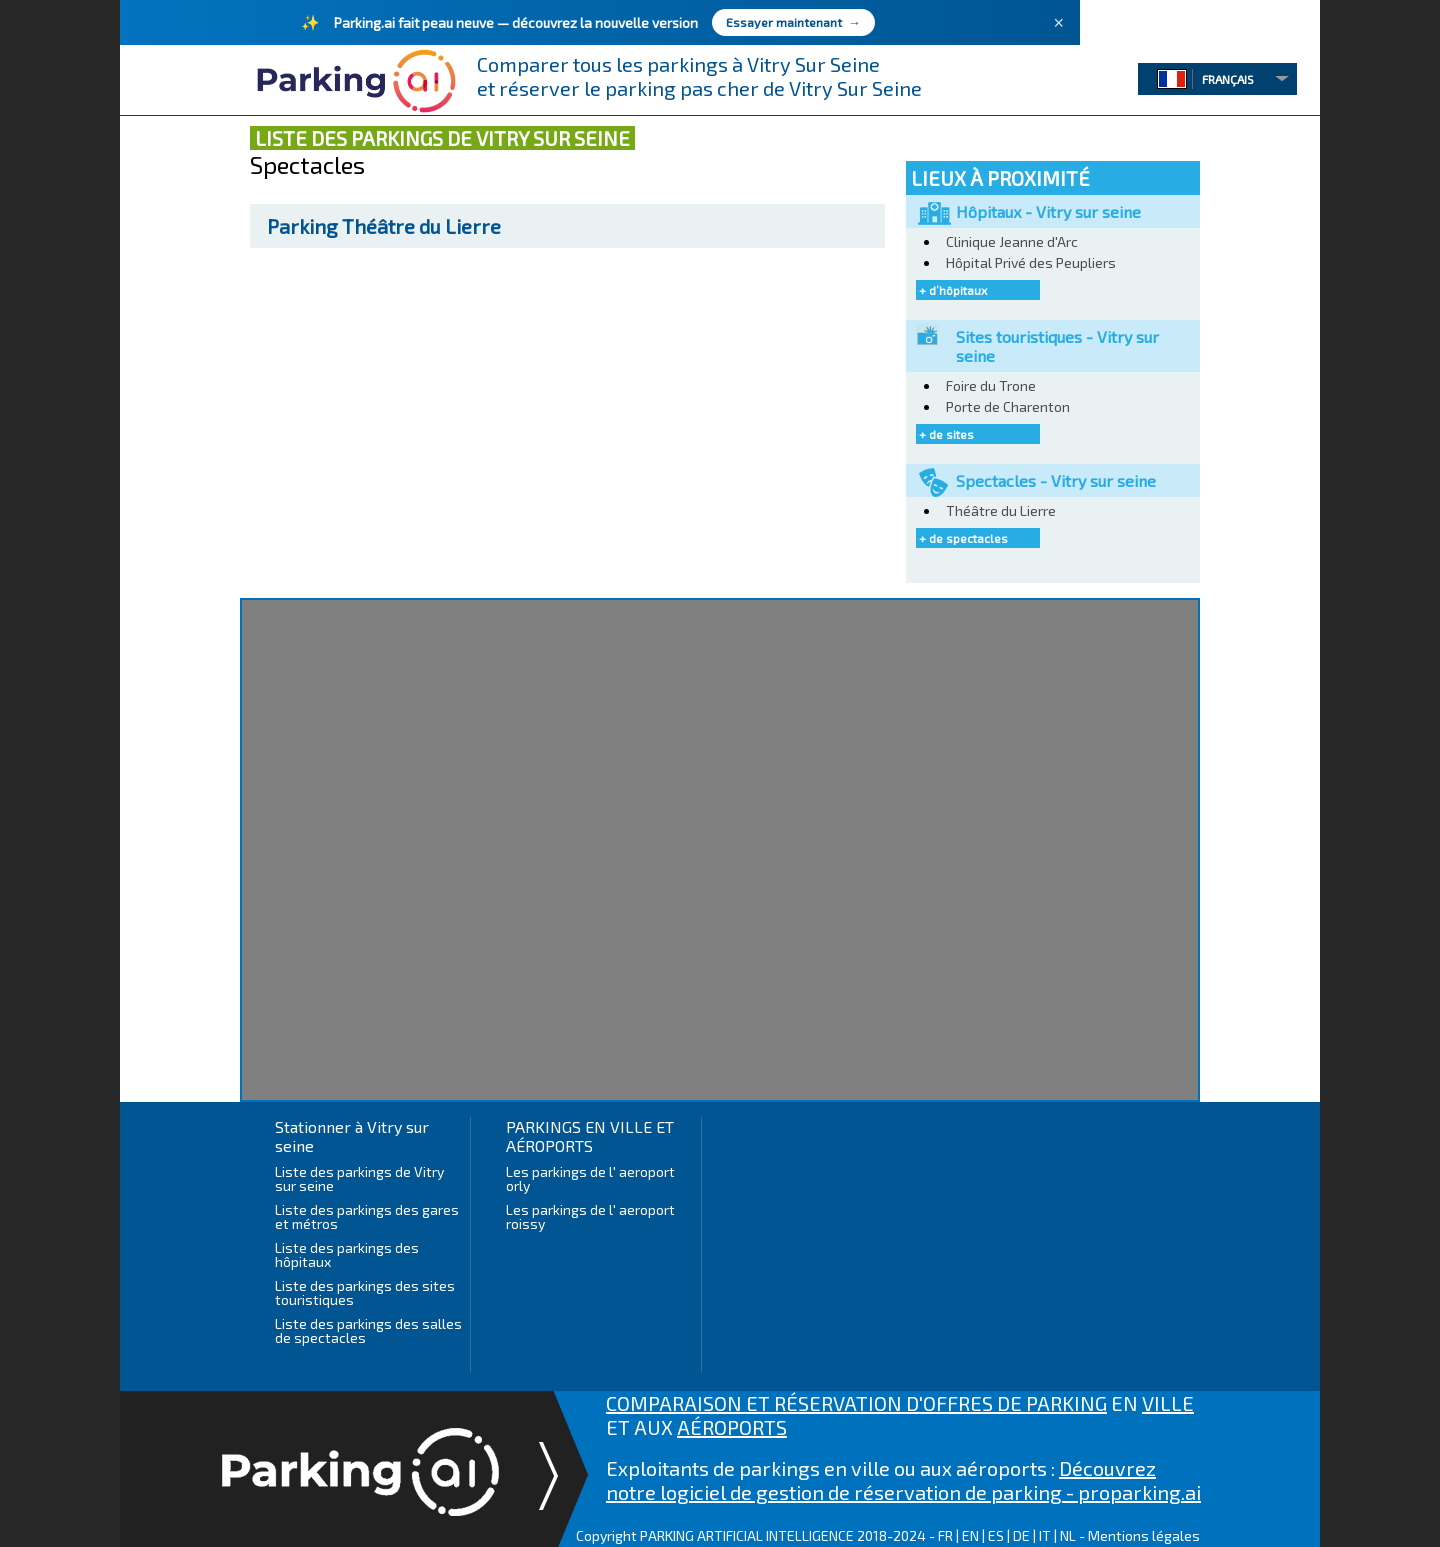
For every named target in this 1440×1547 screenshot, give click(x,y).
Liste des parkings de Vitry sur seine (359, 1178)
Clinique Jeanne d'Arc (1012, 241)
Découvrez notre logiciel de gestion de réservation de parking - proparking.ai (903, 1480)
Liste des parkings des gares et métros (367, 1216)
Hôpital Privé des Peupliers (1031, 262)
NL (1068, 1535)
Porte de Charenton (1008, 406)
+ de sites (946, 434)
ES (996, 1535)
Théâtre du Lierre (384, 226)
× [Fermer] (1058, 23)
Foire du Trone (991, 385)
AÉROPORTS (732, 1427)
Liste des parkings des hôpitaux (347, 1254)
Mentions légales (1144, 1535)
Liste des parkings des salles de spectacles (368, 1330)
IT (1045, 1535)
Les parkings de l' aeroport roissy (590, 1216)
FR (945, 1535)
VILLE (1168, 1403)
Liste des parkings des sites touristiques (365, 1292)
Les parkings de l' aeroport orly (590, 1178)
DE (1021, 1535)
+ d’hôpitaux (953, 290)
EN (970, 1535)
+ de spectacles (963, 538)
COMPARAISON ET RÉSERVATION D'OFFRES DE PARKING (856, 1403)
